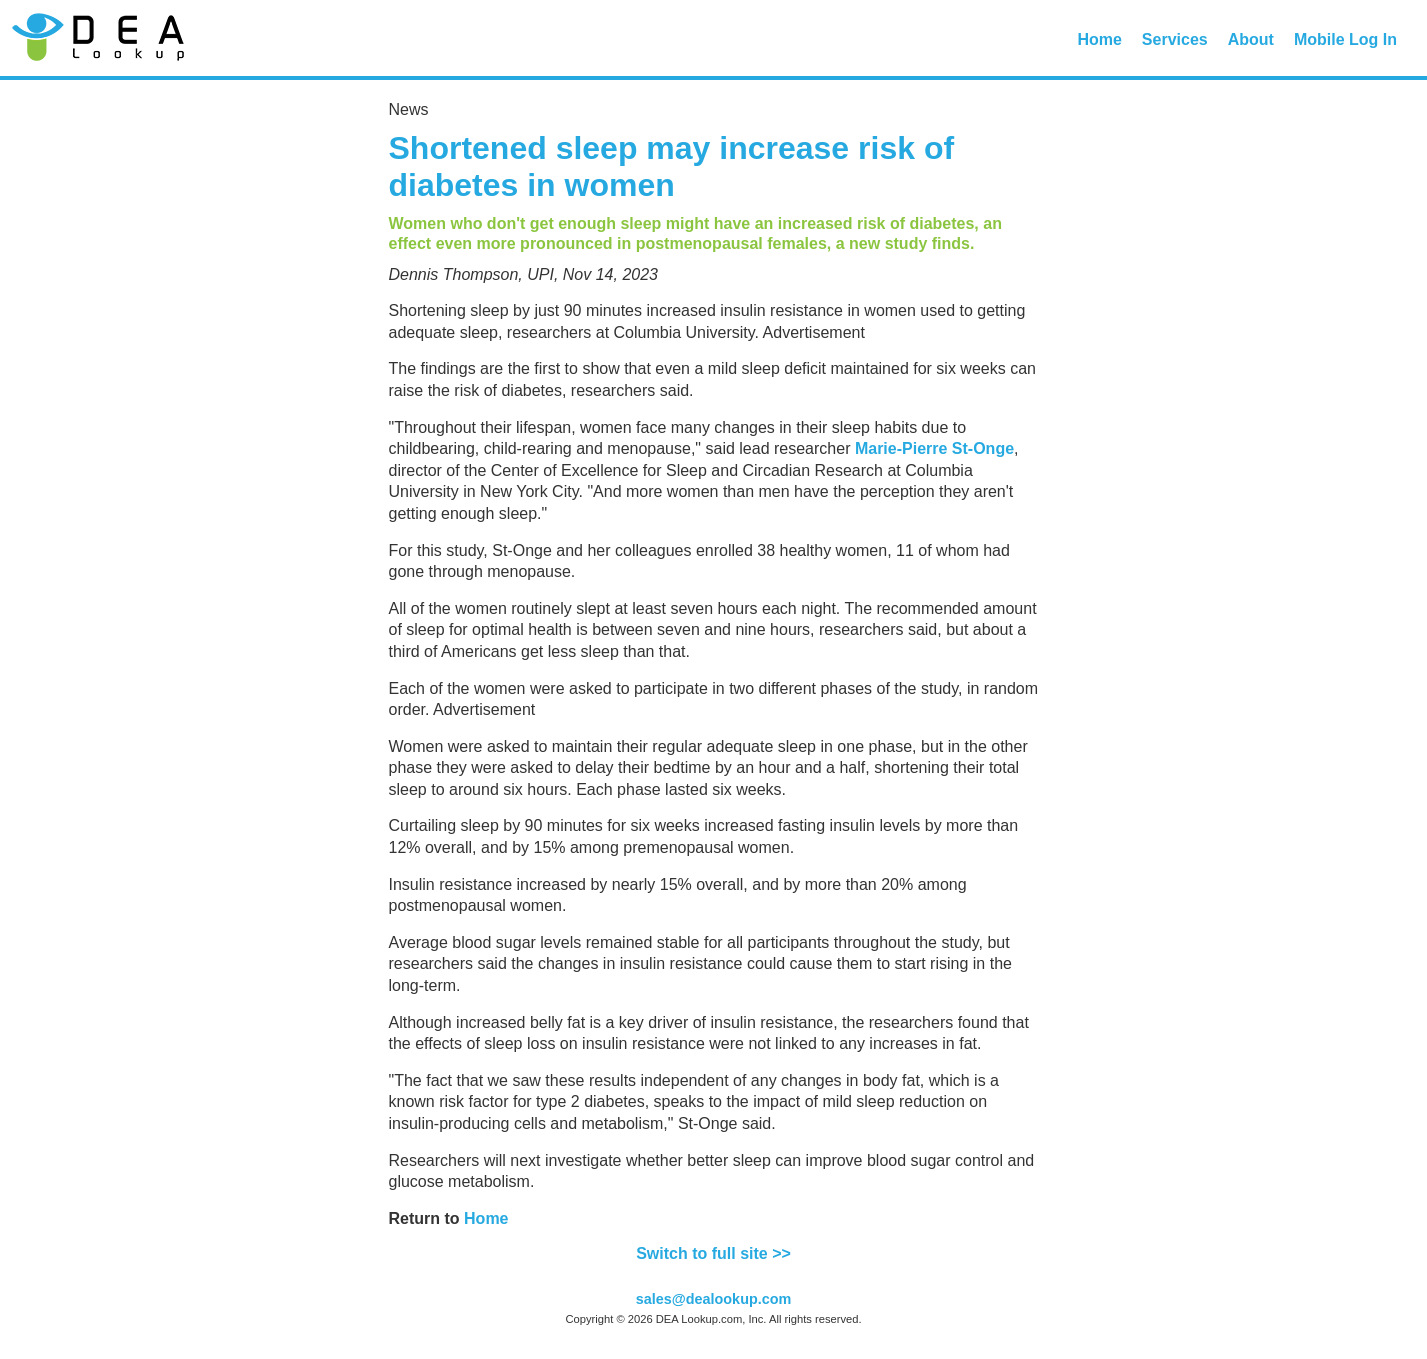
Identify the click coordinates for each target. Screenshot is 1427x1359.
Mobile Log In (1345, 39)
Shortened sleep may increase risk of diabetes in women (672, 166)
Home (1099, 39)
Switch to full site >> (713, 1253)
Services (1175, 39)
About (1251, 39)
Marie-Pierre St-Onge (934, 448)
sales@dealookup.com (714, 1299)
